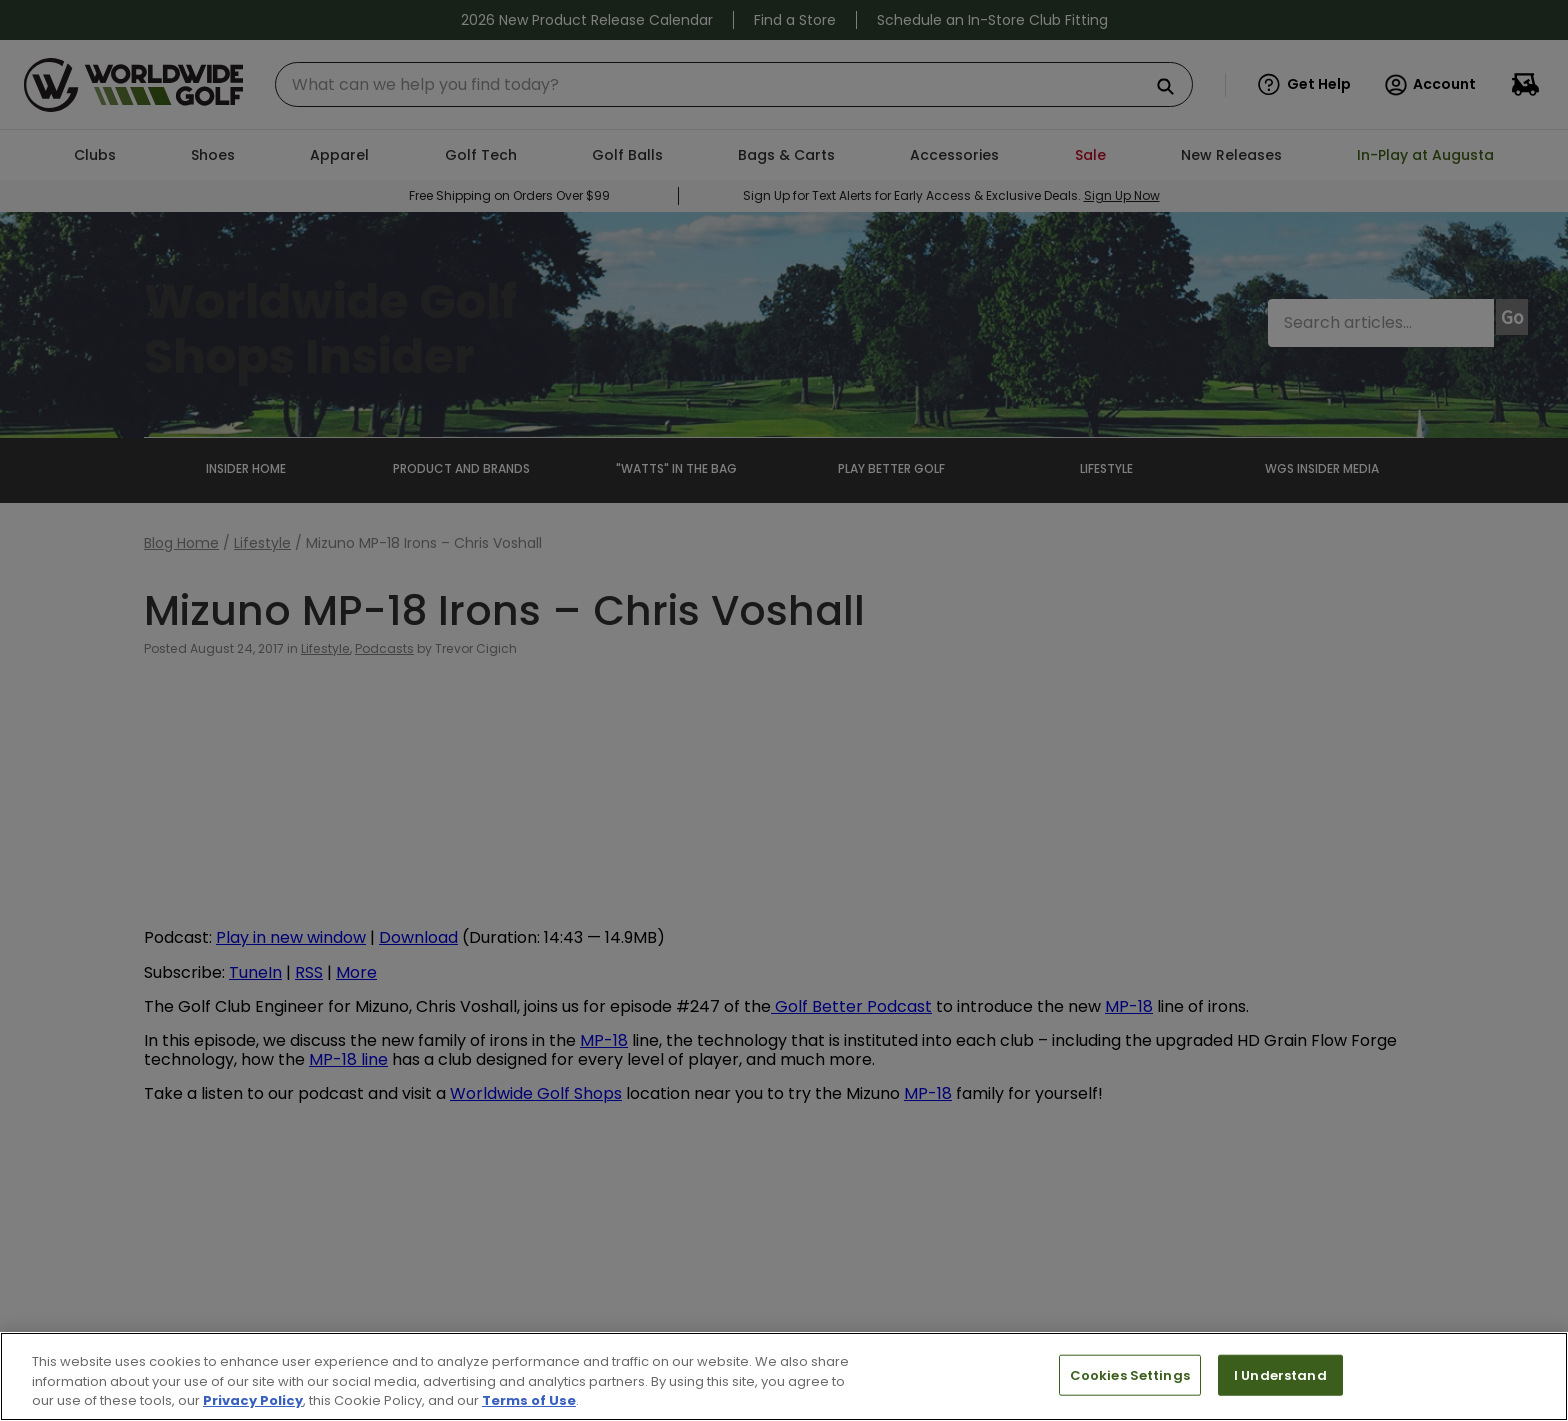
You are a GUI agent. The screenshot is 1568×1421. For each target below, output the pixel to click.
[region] (784, 1376)
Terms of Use (529, 1400)
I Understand (1280, 1374)
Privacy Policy (253, 1400)
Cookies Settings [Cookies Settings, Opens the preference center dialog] (1130, 1374)
